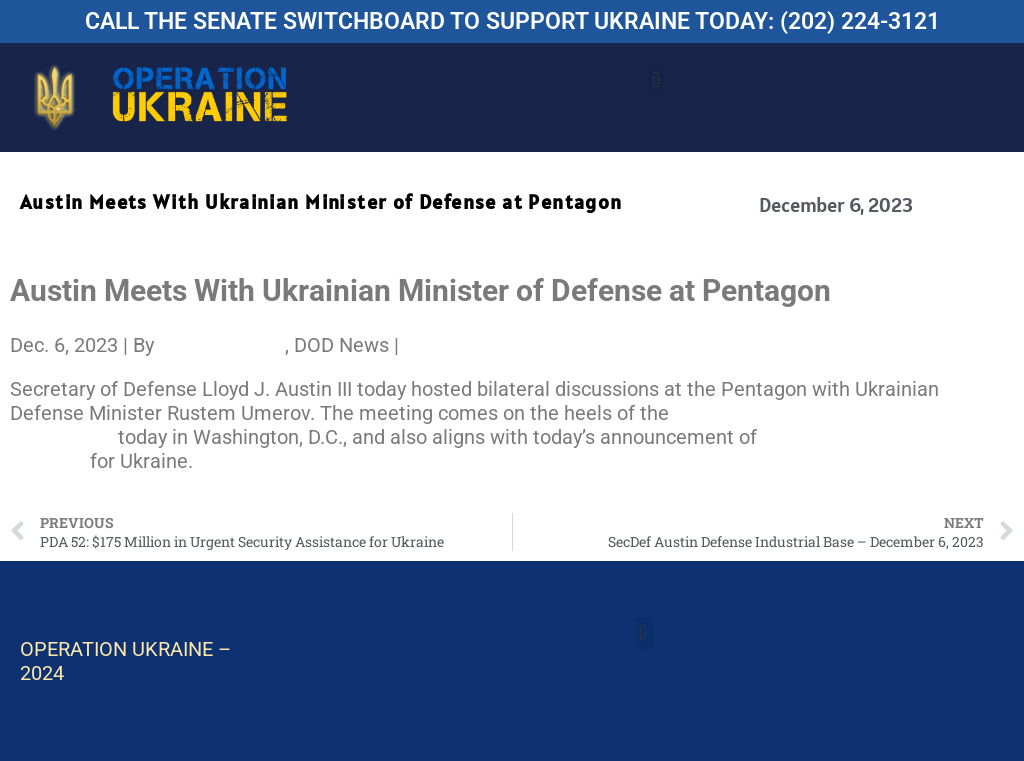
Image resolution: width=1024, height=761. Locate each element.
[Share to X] (411, 345)
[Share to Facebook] (406, 345)
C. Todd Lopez (222, 345)
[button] (656, 79)
